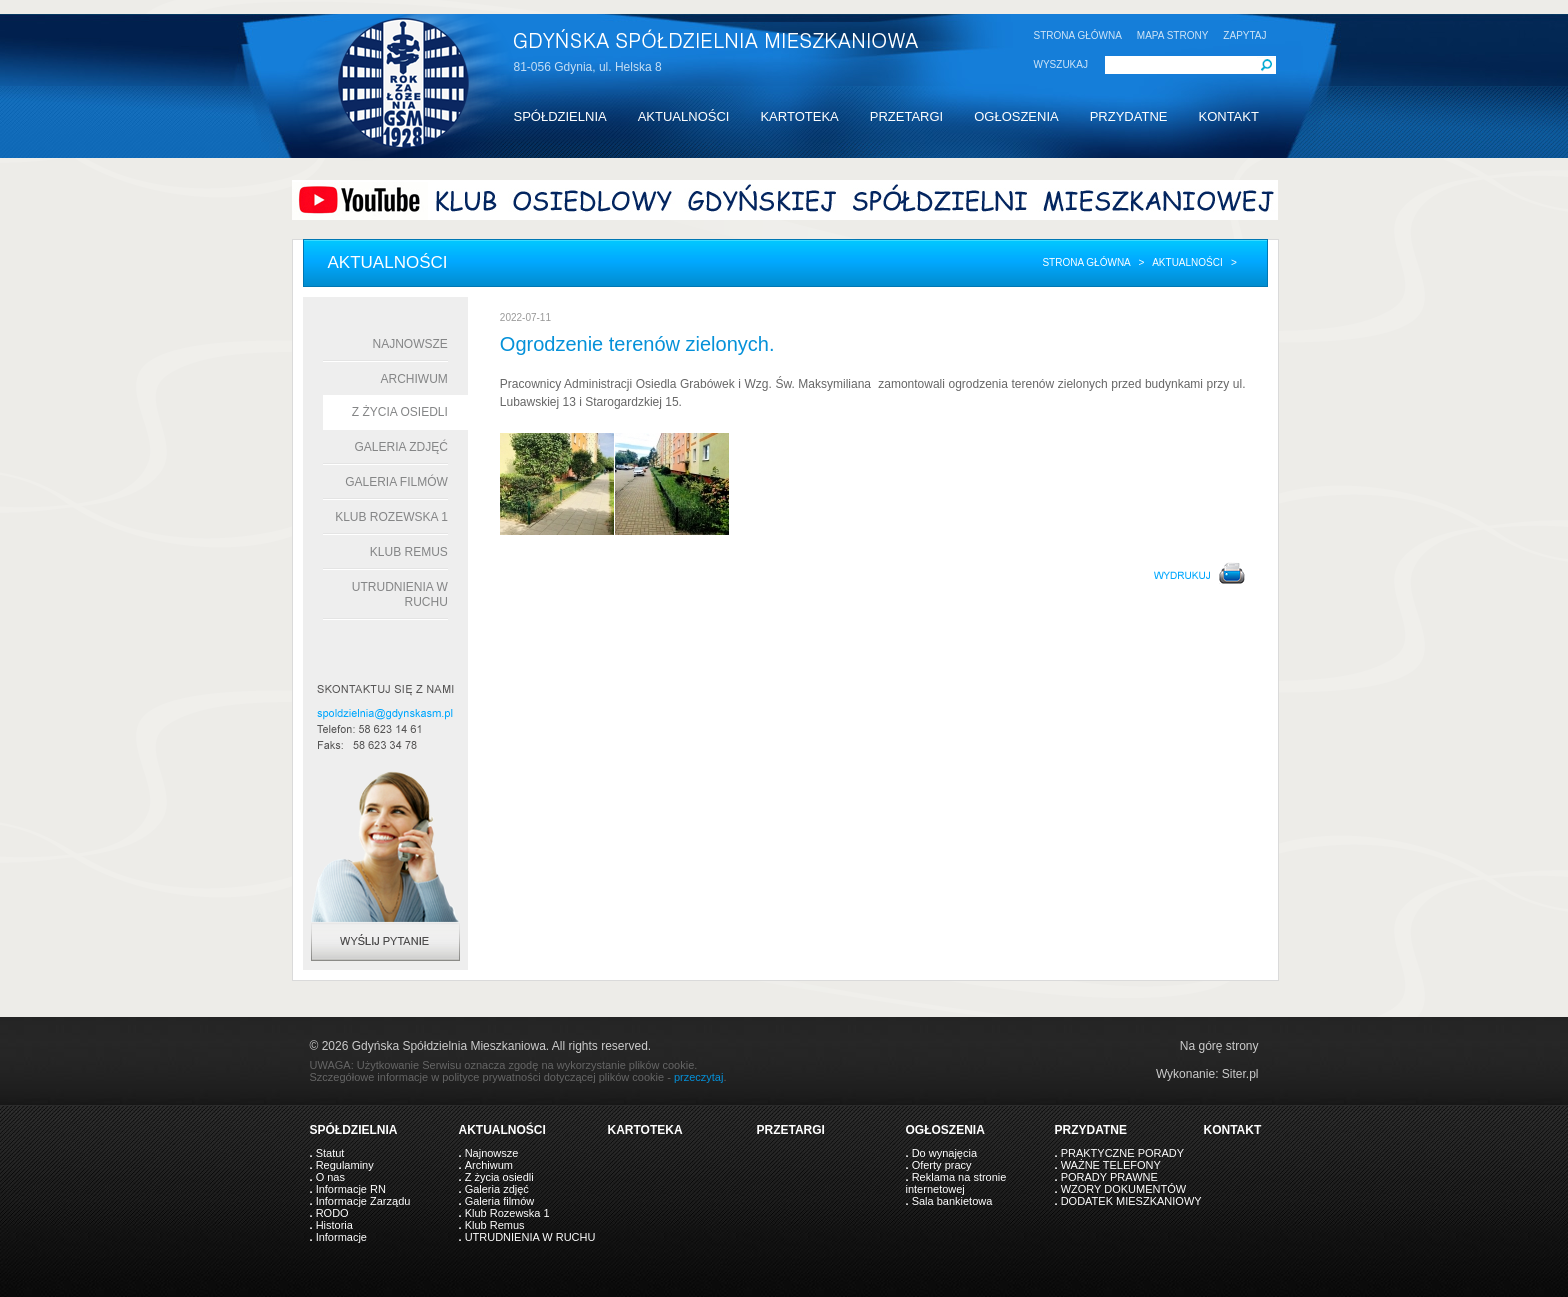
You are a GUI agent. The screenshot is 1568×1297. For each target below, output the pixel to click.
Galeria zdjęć (400, 447)
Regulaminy (345, 1165)
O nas (330, 1177)
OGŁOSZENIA (1016, 116)
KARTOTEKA (799, 116)
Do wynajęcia (944, 1153)
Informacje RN (351, 1189)
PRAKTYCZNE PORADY (1122, 1153)
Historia (334, 1225)
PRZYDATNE (1129, 116)
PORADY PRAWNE (1109, 1177)
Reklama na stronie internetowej (956, 1183)
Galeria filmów (396, 482)
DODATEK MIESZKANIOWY (1131, 1201)
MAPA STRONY (1173, 35)
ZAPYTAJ (1244, 35)
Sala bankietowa (952, 1201)
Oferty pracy (942, 1165)
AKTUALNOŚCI (684, 116)
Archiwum (414, 379)
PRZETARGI (906, 116)
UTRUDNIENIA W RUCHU (530, 1237)
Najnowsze (410, 344)
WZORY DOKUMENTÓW (1123, 1189)
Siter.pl (1240, 1074)
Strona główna (1086, 262)
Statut (330, 1153)
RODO (332, 1213)
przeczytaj (699, 1077)
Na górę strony (1219, 1046)
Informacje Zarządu (363, 1201)
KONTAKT (1228, 116)
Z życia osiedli (400, 412)
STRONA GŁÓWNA (1078, 35)
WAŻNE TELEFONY (1111, 1165)
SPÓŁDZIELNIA (560, 116)
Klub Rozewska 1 (391, 517)
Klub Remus (409, 552)
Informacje (341, 1237)
